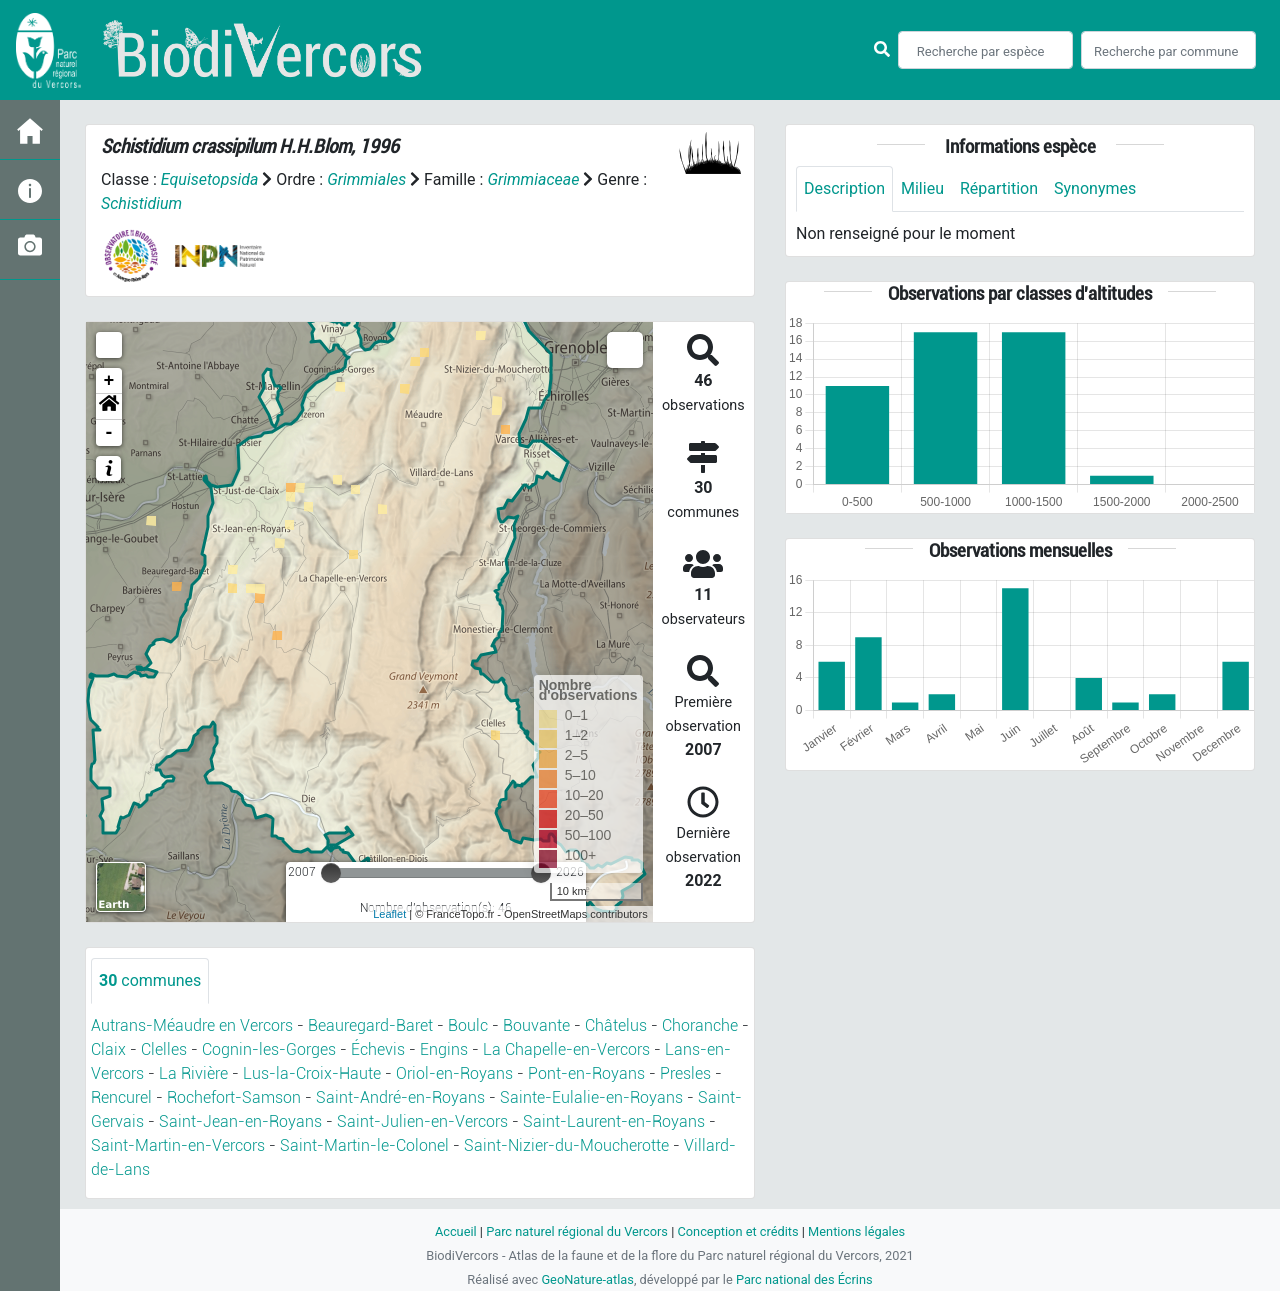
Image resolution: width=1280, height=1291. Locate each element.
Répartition (999, 188)
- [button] (109, 433)
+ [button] (109, 381)
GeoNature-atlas (587, 1279)
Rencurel (121, 1097)
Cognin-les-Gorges (269, 1049)
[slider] (331, 873)
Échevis (378, 1049)
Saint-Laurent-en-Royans (614, 1121)
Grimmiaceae (533, 179)
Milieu (922, 188)
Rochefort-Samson (234, 1097)
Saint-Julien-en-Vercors (422, 1121)
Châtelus (616, 1025)
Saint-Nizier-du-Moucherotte (566, 1145)
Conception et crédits (737, 1231)
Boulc (468, 1025)
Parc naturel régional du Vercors (577, 1231)
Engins (444, 1049)
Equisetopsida (210, 179)
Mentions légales (856, 1231)
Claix (108, 1049)
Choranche (700, 1025)
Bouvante (536, 1025)
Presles (685, 1073)
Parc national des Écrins (804, 1279)
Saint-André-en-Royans (400, 1097)
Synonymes (1095, 188)
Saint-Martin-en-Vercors (178, 1145)
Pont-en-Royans (586, 1073)
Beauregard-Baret (370, 1025)
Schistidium (141, 203)
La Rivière (193, 1073)
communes (150, 980)
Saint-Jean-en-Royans (240, 1121)
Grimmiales (366, 179)
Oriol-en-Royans (454, 1073)
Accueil (456, 1231)
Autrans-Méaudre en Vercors (192, 1025)
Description (844, 188)
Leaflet (389, 914)
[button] (109, 407)
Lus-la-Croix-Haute (312, 1073)
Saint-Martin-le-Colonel (364, 1145)
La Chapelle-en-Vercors (566, 1049)
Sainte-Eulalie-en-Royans (591, 1097)
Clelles (164, 1049)
